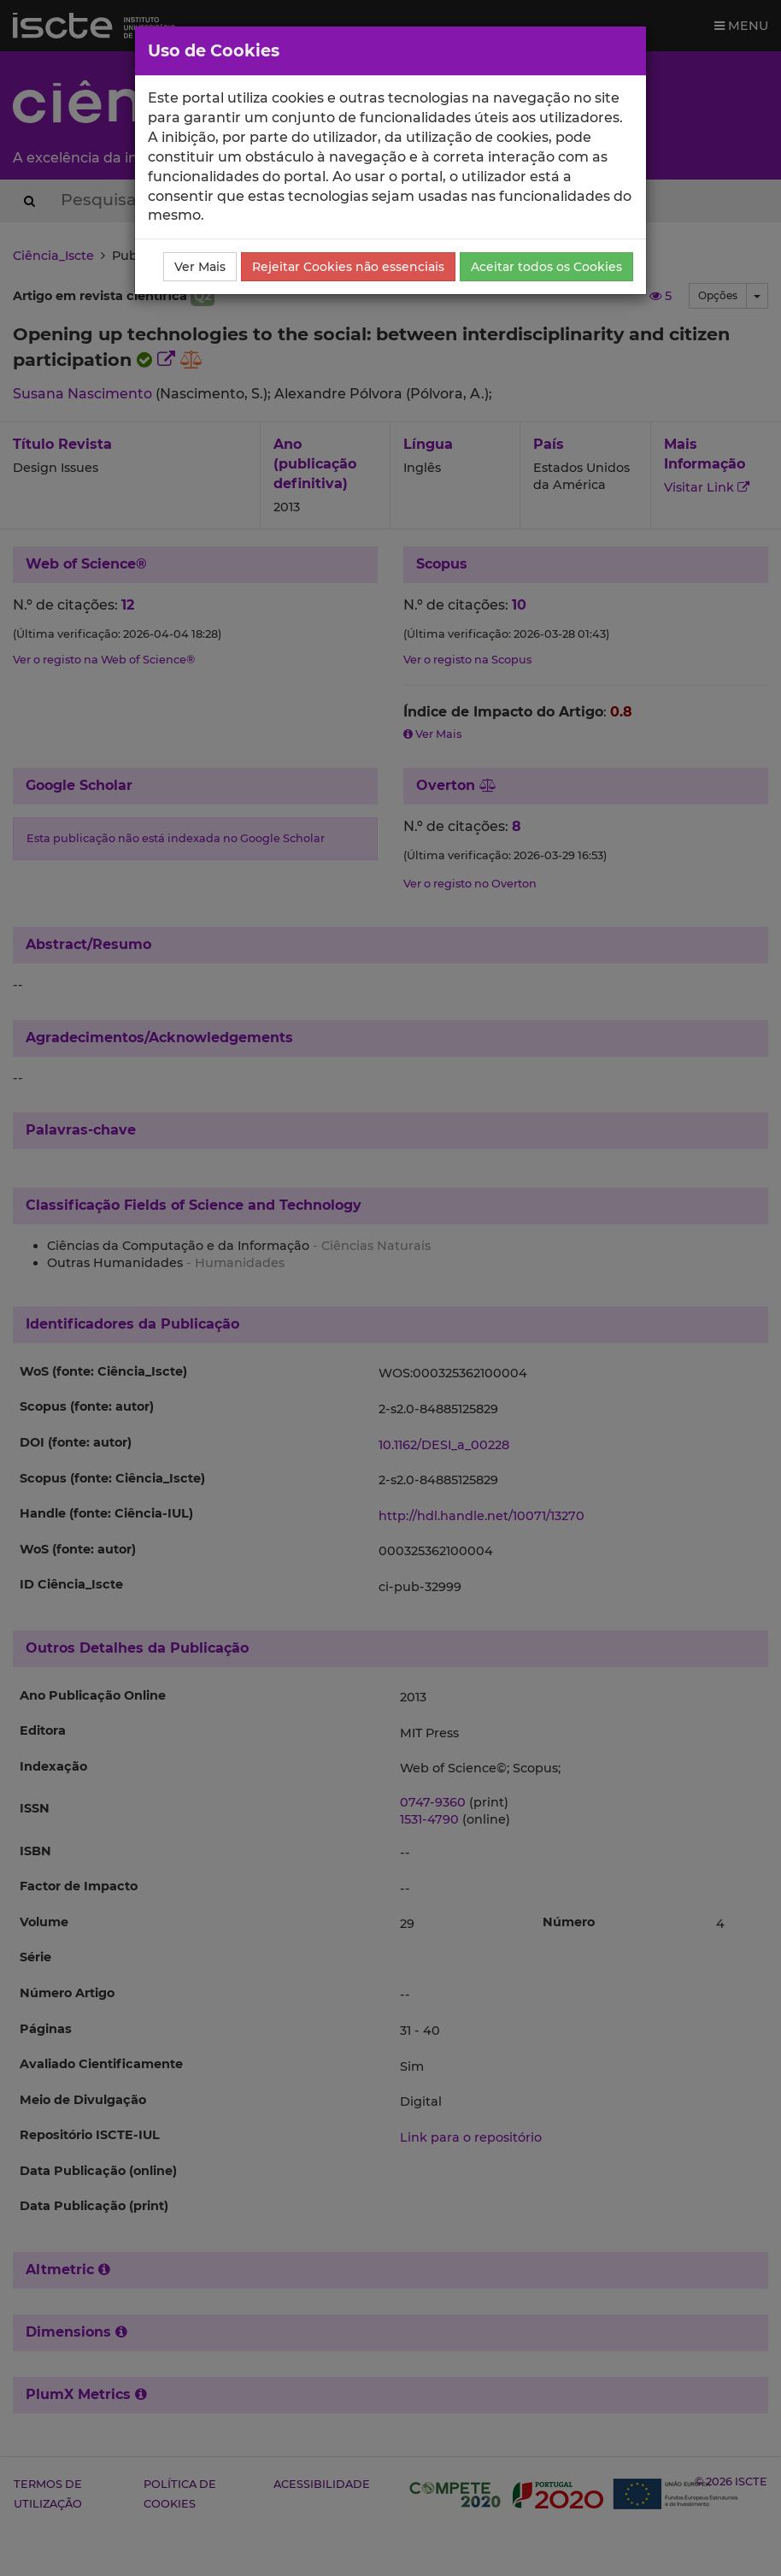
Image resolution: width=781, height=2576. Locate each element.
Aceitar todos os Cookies (546, 266)
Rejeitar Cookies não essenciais (348, 266)
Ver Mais (200, 266)
